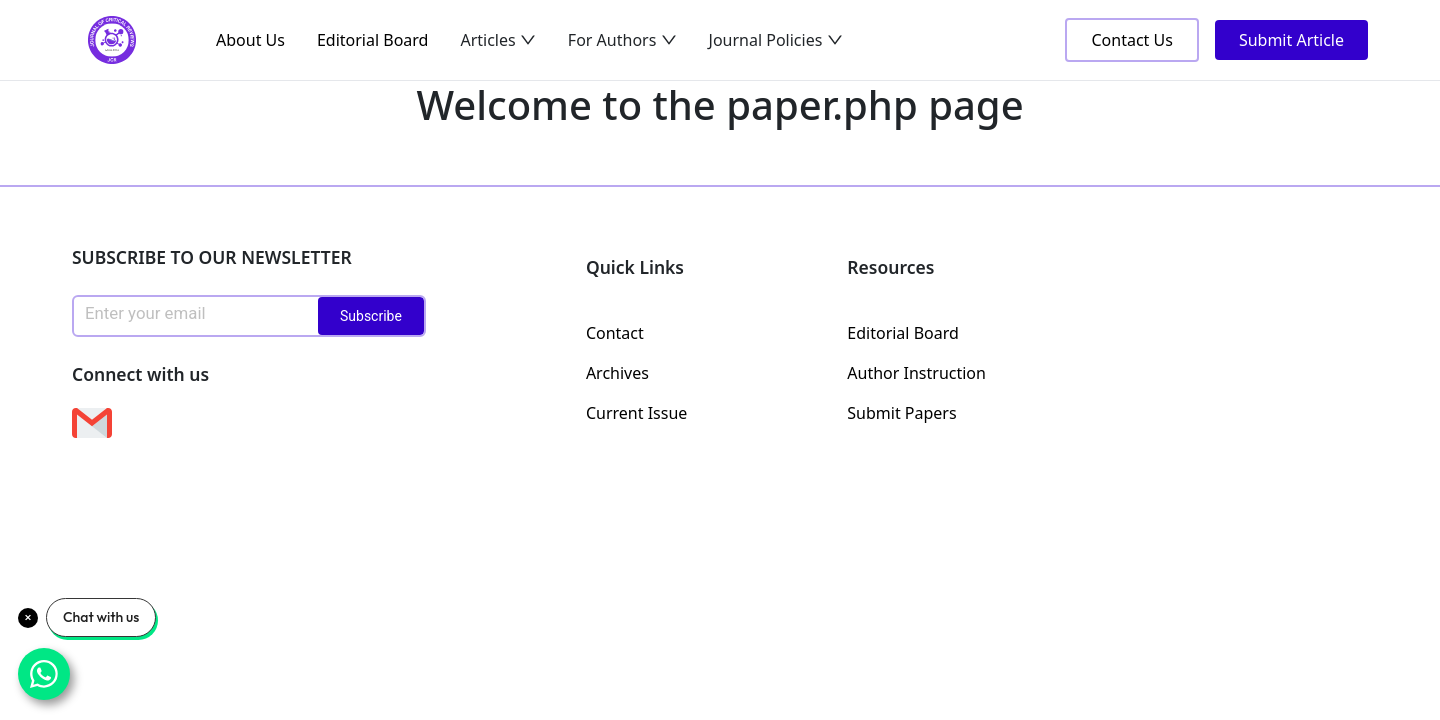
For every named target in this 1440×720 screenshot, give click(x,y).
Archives (617, 373)
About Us (250, 40)
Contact (615, 333)
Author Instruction (916, 373)
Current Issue (636, 413)
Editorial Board (373, 40)
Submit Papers (901, 413)
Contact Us (1131, 40)
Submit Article (1291, 40)
